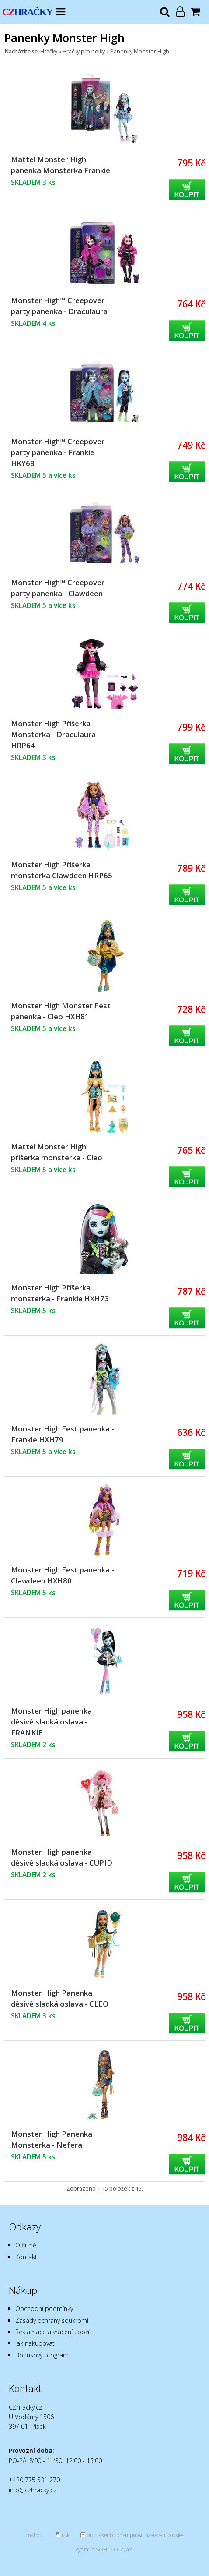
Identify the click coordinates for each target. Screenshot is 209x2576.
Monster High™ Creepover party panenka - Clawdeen (57, 587)
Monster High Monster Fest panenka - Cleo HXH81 (61, 1010)
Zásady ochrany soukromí (51, 2320)
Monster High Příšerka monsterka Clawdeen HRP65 (61, 869)
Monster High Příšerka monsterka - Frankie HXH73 (60, 1293)
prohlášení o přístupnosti (115, 2534)
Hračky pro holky (84, 51)
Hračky (48, 51)
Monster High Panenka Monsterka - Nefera (51, 2139)
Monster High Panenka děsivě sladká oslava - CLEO (59, 1998)
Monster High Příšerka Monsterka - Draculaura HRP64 (53, 734)
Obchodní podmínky (44, 2308)
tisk (66, 2534)
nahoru (36, 2534)
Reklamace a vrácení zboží (52, 2332)
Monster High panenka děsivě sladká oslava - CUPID (61, 1857)
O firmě (25, 2245)
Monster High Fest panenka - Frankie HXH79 (62, 1434)
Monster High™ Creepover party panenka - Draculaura (59, 305)
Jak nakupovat (35, 2343)
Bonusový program (42, 2355)
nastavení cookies (164, 2534)
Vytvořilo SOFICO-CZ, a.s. (104, 2549)
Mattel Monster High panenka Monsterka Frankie (60, 164)
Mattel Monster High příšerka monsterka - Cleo (56, 1152)
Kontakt (26, 2257)
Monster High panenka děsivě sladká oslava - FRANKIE (51, 1722)
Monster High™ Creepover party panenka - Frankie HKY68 (57, 452)
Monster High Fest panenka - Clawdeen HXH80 (62, 1575)
